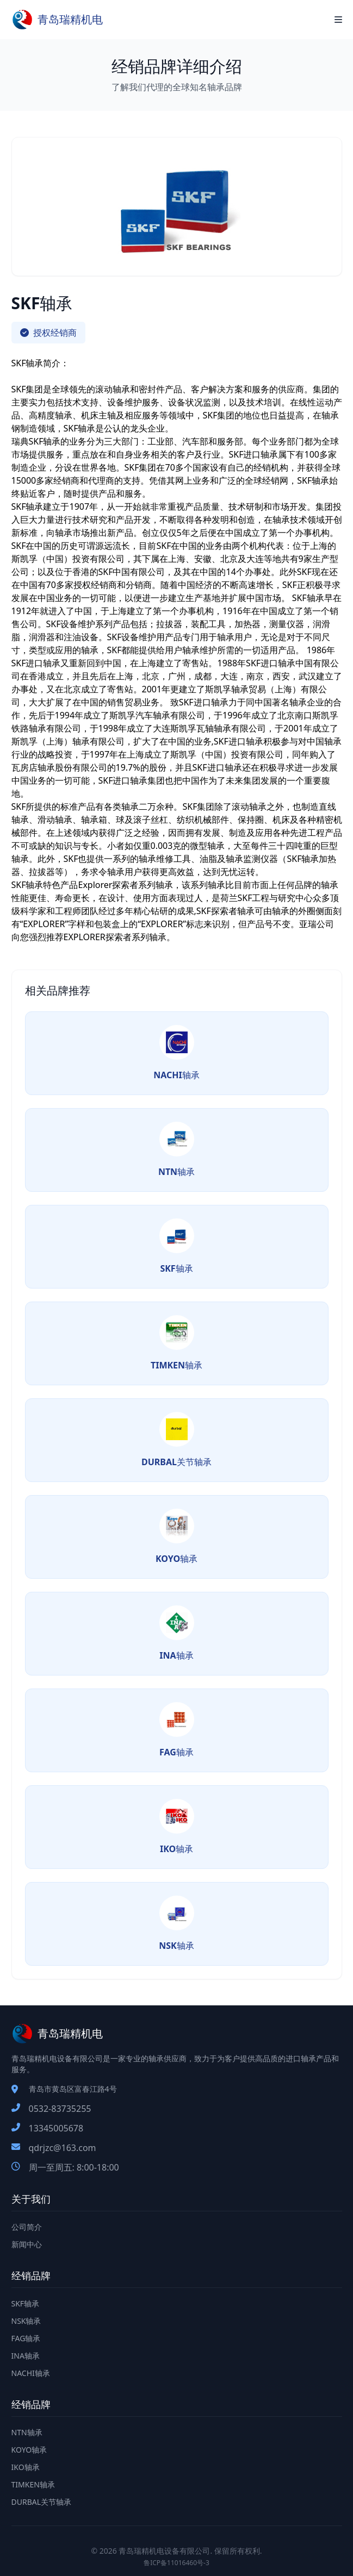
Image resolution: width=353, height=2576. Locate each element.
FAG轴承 (26, 2338)
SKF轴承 (25, 2303)
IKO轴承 (25, 2467)
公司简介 (26, 2227)
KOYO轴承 (29, 2449)
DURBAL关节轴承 (41, 2502)
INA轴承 (25, 2355)
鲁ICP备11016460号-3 (176, 2562)
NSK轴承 (26, 2321)
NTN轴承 (26, 2432)
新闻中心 (26, 2244)
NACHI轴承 (30, 2373)
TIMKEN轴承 (33, 2484)
